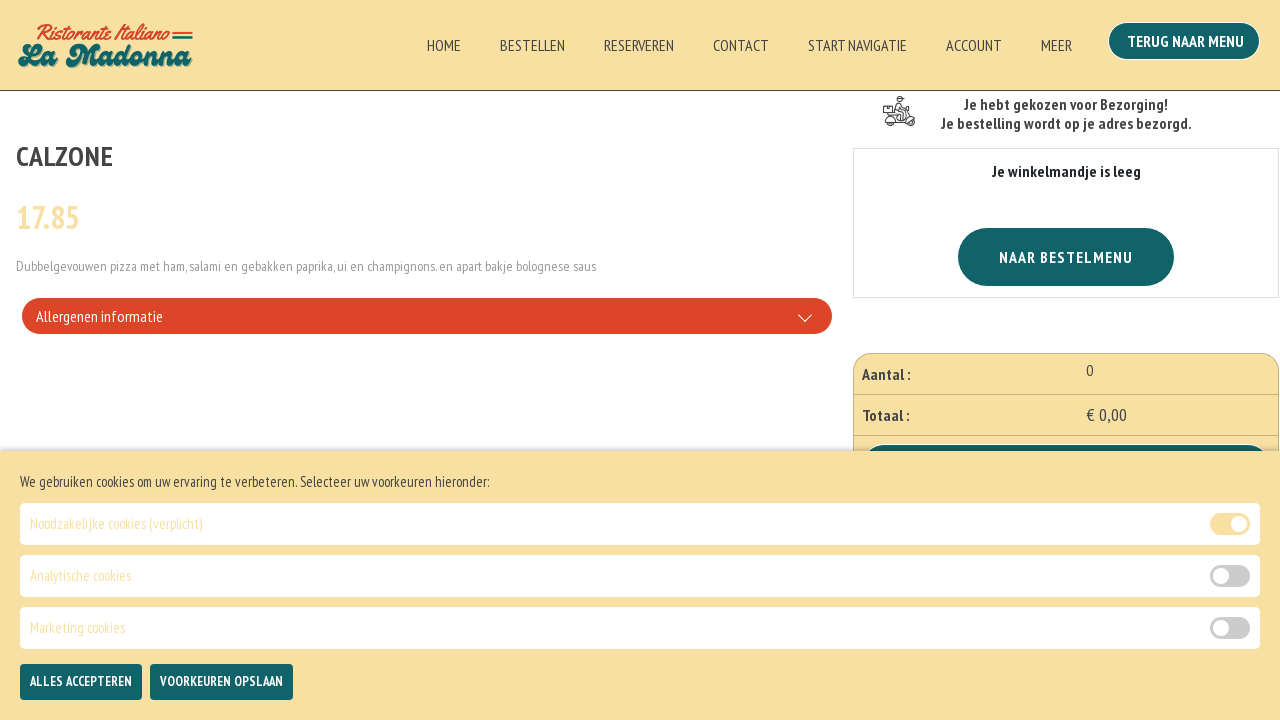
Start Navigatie (857, 45)
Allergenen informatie (99, 316)
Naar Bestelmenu (1066, 257)
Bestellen (532, 45)
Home (444, 45)
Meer (1056, 45)
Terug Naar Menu (1188, 43)
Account (974, 45)
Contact (741, 45)
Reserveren (639, 45)
